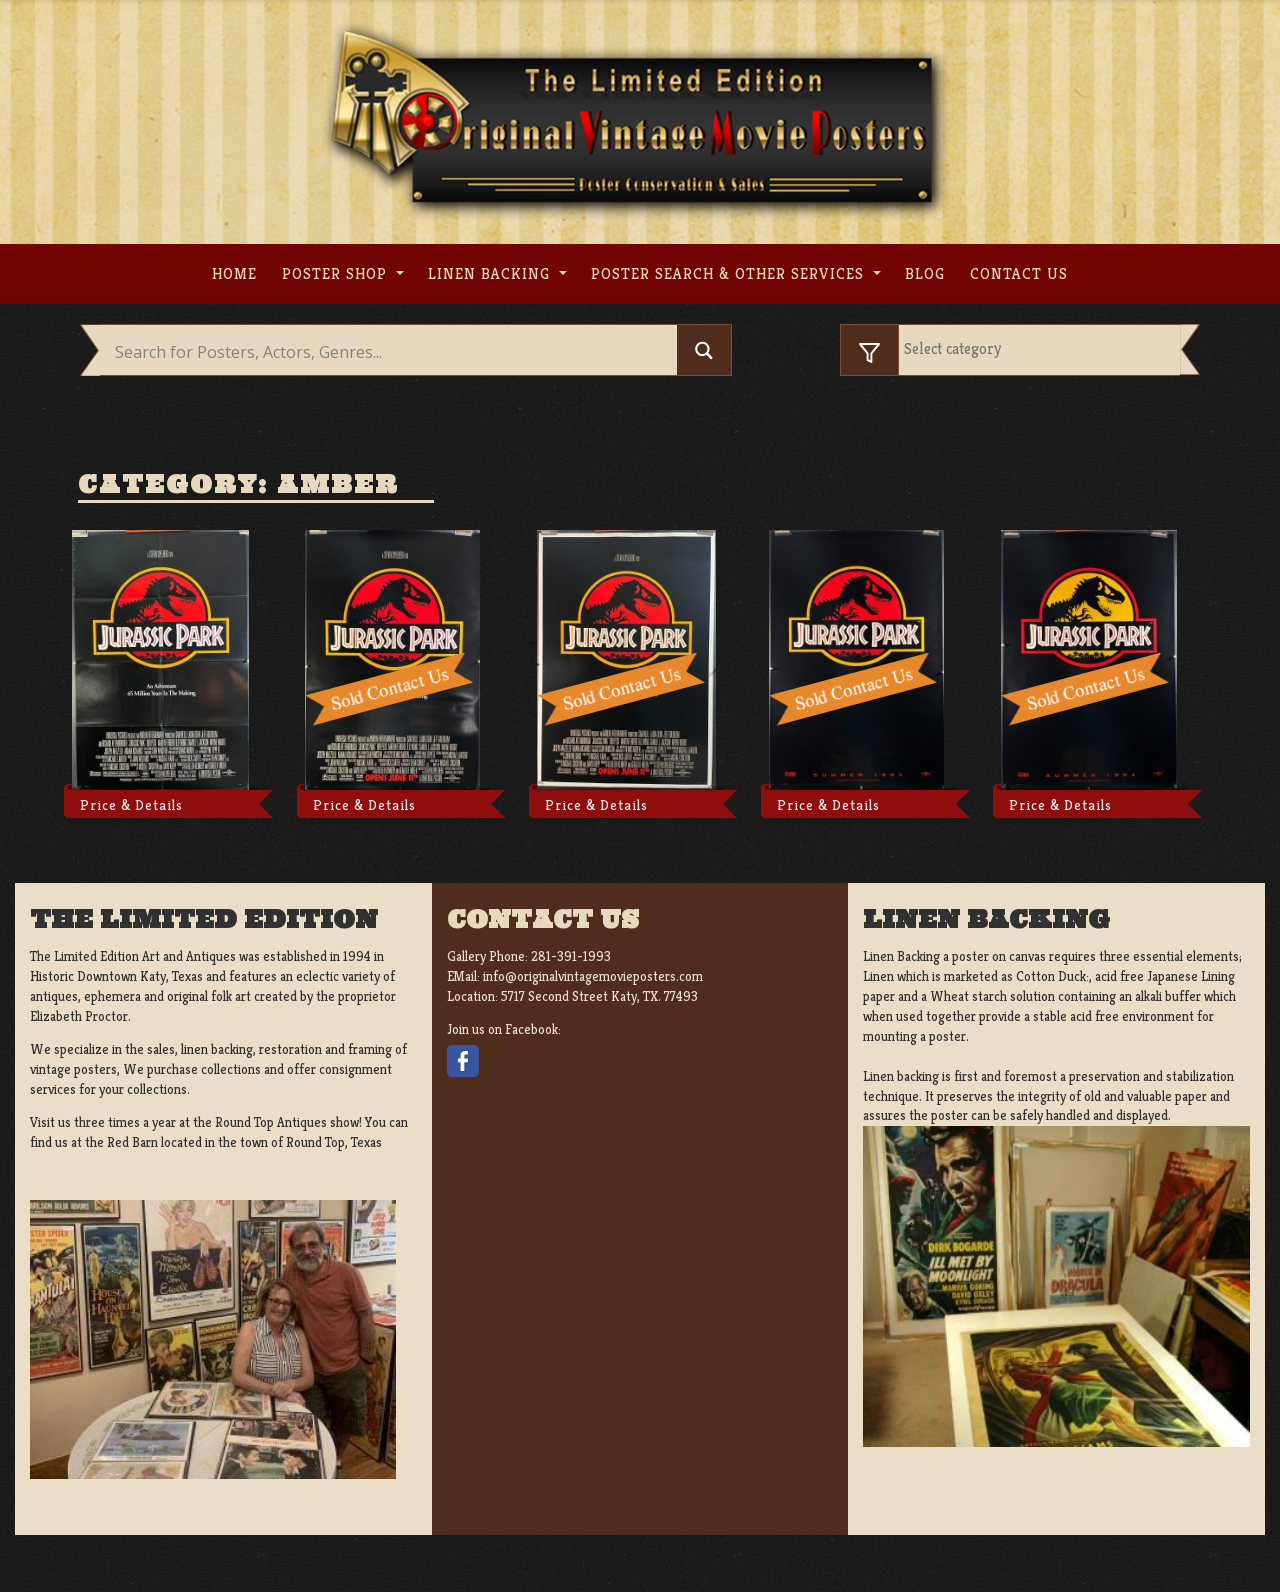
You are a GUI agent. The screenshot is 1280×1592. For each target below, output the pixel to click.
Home (234, 273)
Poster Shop (337, 273)
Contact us (1019, 273)
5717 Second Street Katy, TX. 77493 (599, 996)
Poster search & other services (730, 273)
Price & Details (131, 805)
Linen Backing (491, 273)
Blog (925, 273)
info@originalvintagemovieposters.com (593, 976)
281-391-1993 (571, 956)
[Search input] (393, 352)
